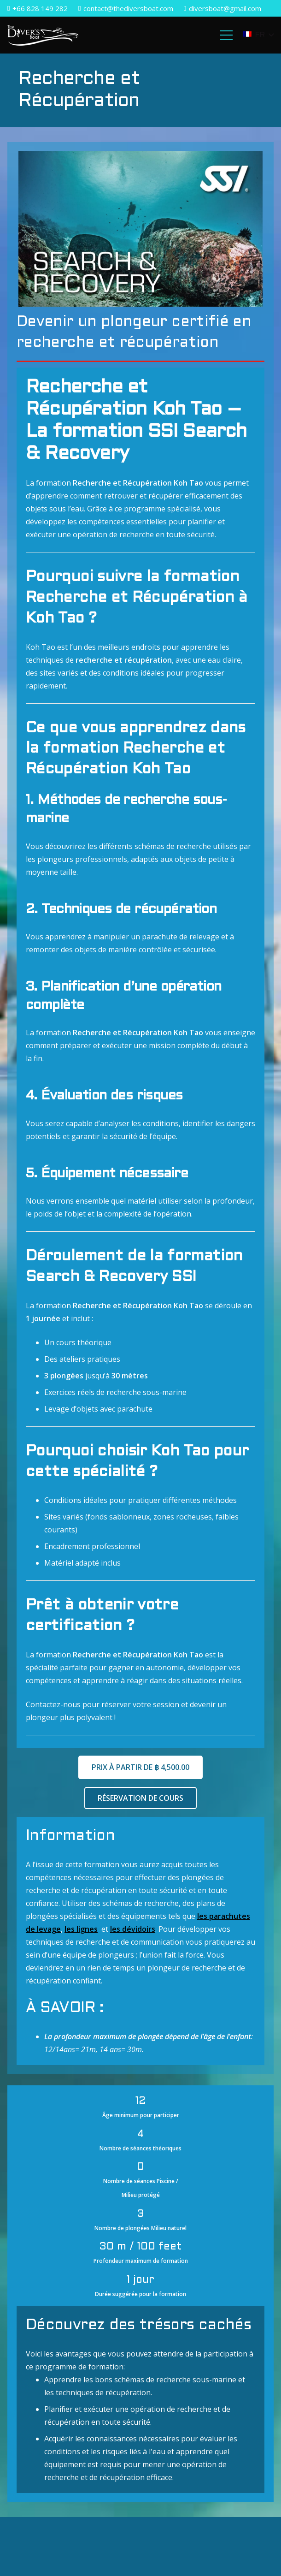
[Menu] (226, 35)
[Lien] (42, 35)
